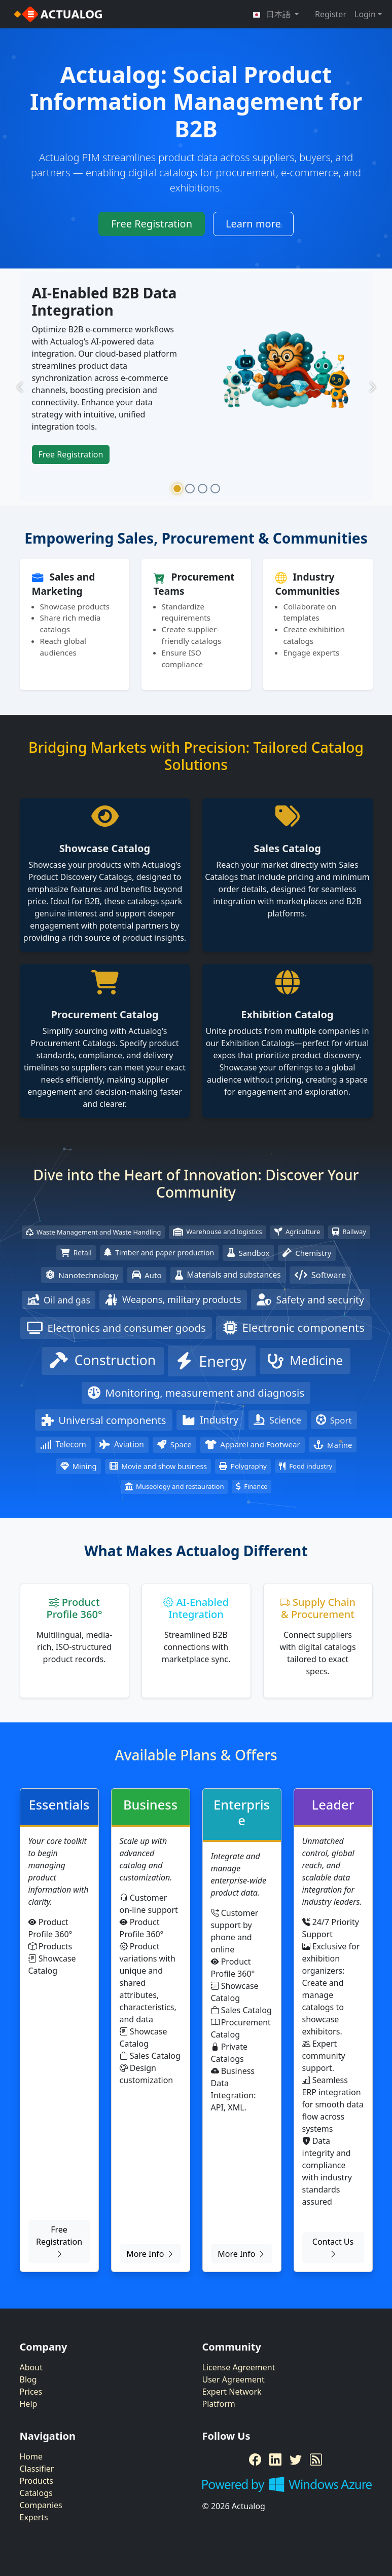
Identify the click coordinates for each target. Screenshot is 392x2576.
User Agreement (233, 2379)
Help (29, 2403)
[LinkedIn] (275, 2459)
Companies (41, 2505)
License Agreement (238, 2367)
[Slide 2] (190, 488)
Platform (218, 2403)
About (31, 2367)
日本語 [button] (273, 14)
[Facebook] (255, 2459)
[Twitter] (296, 2459)
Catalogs (36, 2492)
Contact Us (332, 2247)
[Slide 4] (215, 488)
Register (330, 14)
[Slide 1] (177, 488)
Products (37, 2480)
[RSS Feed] (316, 2459)
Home (31, 2456)
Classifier (37, 2468)
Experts (34, 2517)
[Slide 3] (202, 488)
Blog (28, 2379)
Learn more (253, 223)
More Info (150, 2253)
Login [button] (365, 14)
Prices (31, 2391)
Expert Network (232, 2391)
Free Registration (151, 223)
